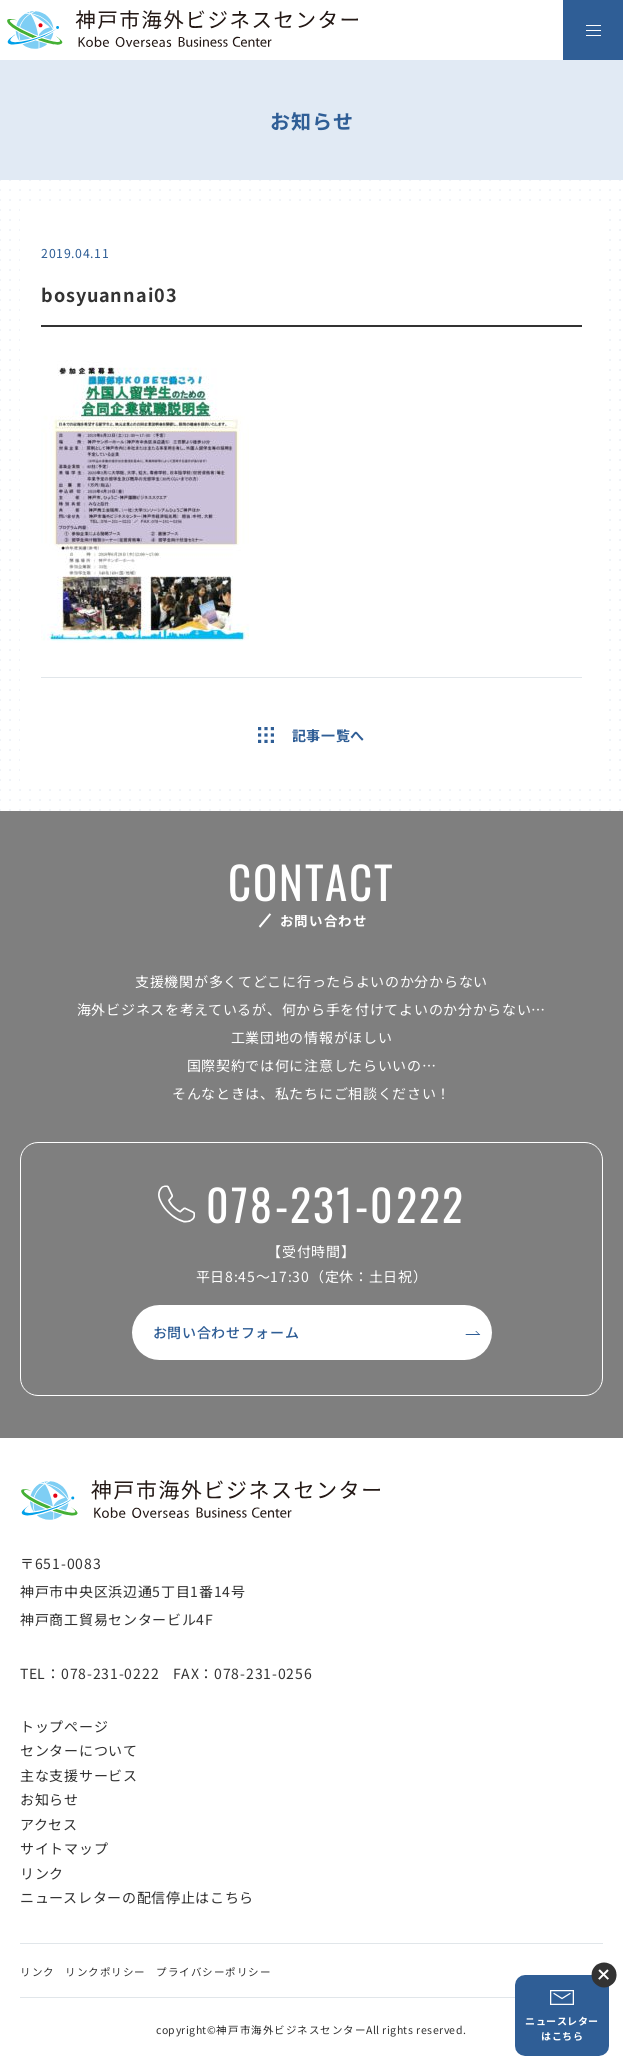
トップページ (64, 1726)
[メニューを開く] (593, 30)
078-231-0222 (311, 1204)
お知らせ (49, 1799)
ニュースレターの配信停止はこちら (137, 1897)
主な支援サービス (79, 1775)
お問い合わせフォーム (226, 1332)
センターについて (79, 1750)
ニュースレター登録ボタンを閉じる (603, 1974)
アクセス (49, 1824)
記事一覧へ (311, 735)
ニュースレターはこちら (562, 2015)
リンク (42, 1873)
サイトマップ (64, 1848)
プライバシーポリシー (213, 1971)
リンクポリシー (105, 1971)
